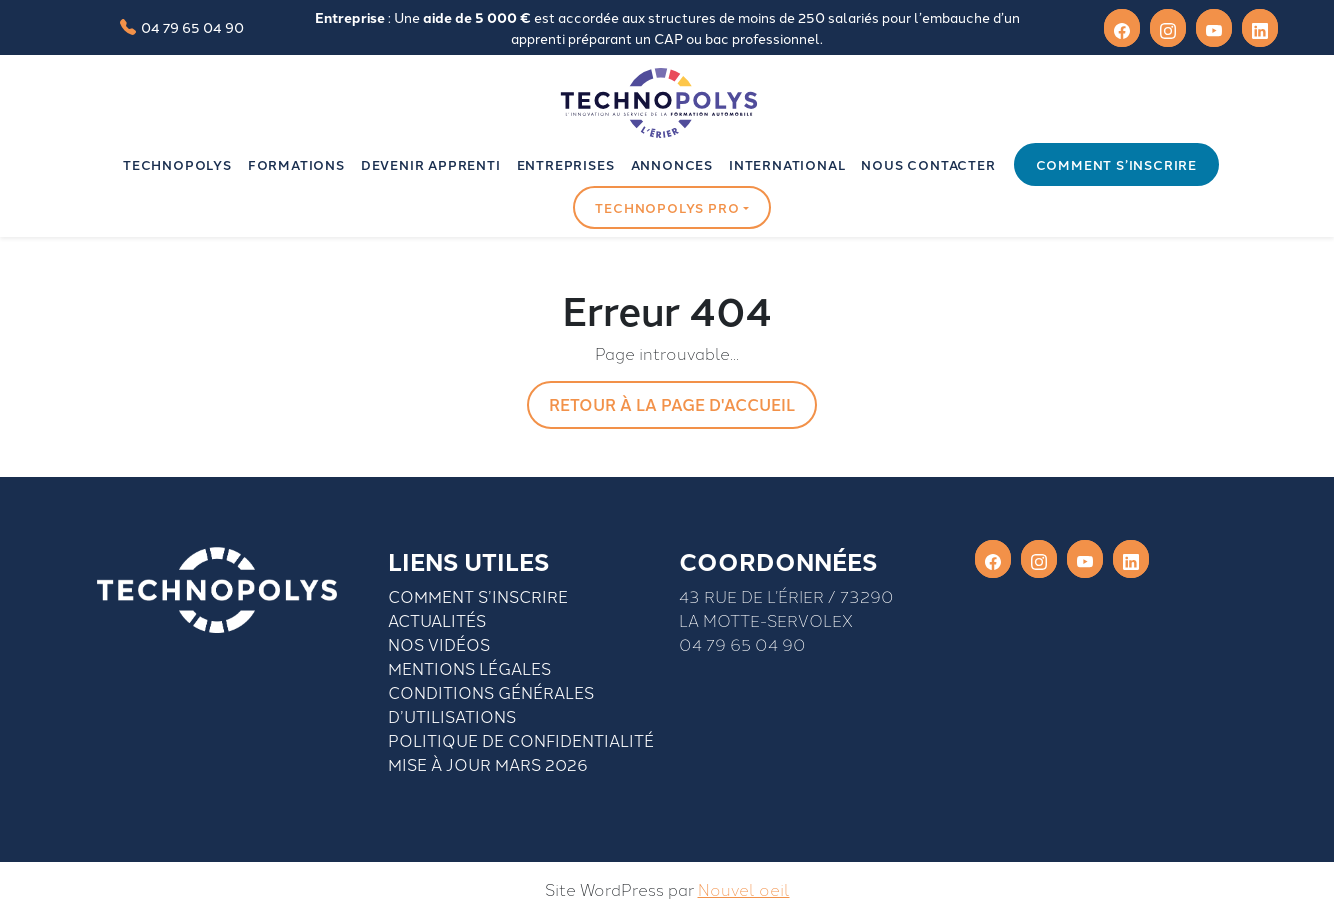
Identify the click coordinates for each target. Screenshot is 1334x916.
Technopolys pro (667, 207)
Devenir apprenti (431, 164)
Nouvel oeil (744, 889)
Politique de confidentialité (521, 740)
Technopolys (177, 164)
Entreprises (566, 164)
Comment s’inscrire (1116, 164)
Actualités (437, 620)
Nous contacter (928, 164)
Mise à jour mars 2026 (488, 764)
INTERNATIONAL (787, 164)
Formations (296, 164)
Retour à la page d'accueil (672, 404)
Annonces (672, 164)
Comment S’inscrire (478, 596)
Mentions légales (469, 668)
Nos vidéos (439, 644)
